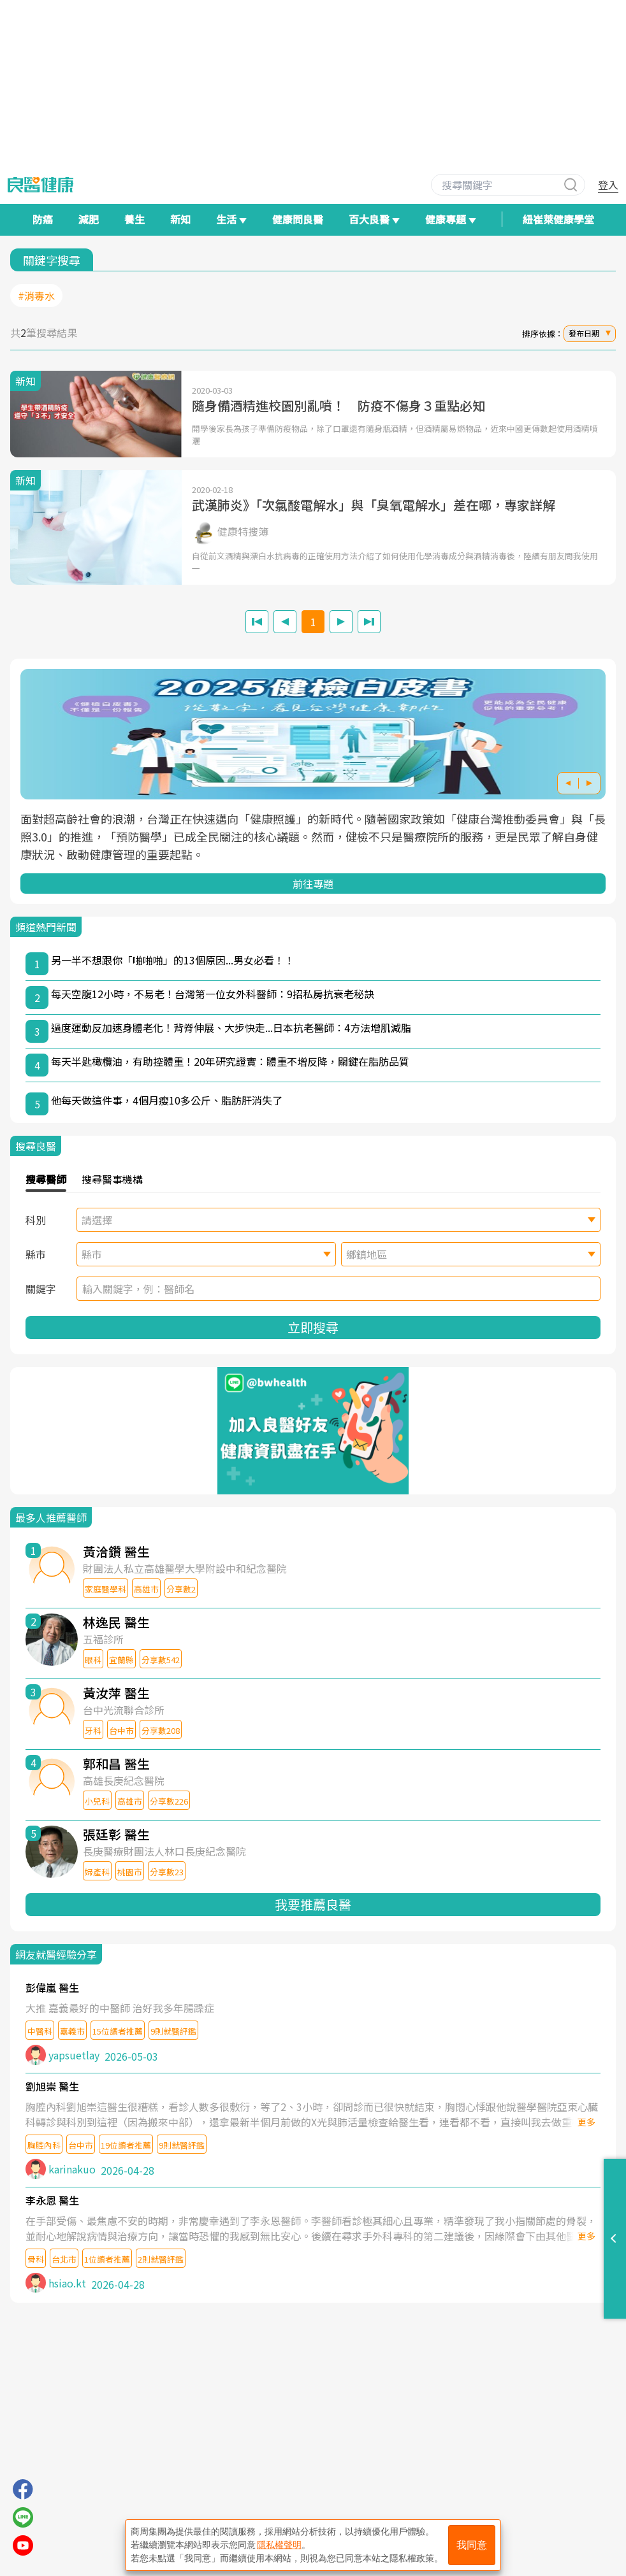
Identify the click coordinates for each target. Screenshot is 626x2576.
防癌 (43, 219)
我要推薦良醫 (313, 1904)
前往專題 (313, 883)
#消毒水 (36, 295)
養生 (134, 219)
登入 (608, 184)
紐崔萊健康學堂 (558, 219)
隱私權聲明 (279, 2545)
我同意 (471, 2545)
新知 (180, 219)
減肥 (88, 219)
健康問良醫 (297, 219)
